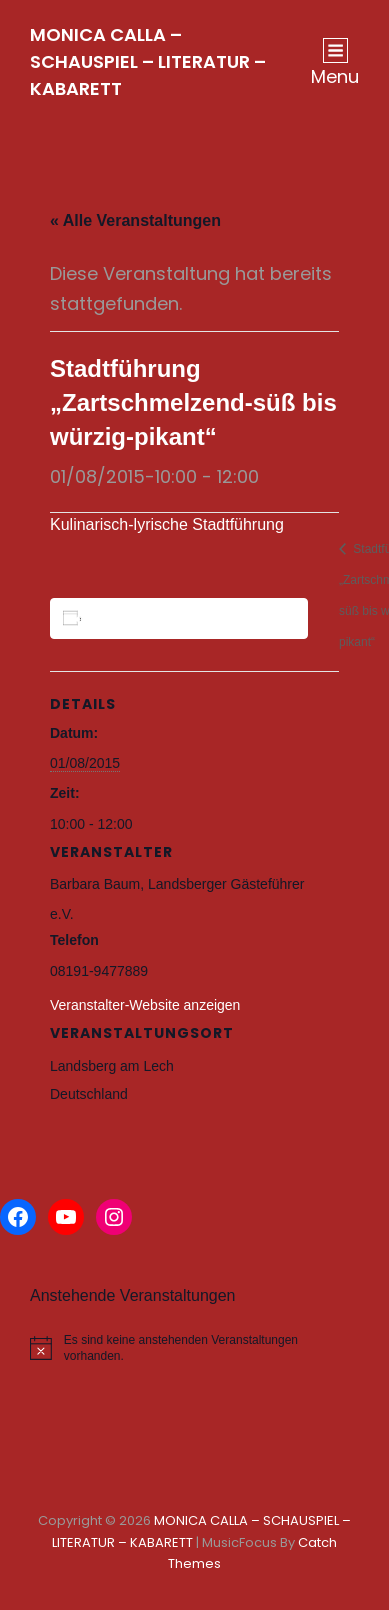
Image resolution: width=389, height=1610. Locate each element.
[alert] (194, 1348)
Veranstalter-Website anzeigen (145, 1005)
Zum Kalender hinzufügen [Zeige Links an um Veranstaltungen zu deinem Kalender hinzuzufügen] (182, 618)
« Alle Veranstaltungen (135, 220)
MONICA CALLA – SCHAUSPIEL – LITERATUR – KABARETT (148, 61)
